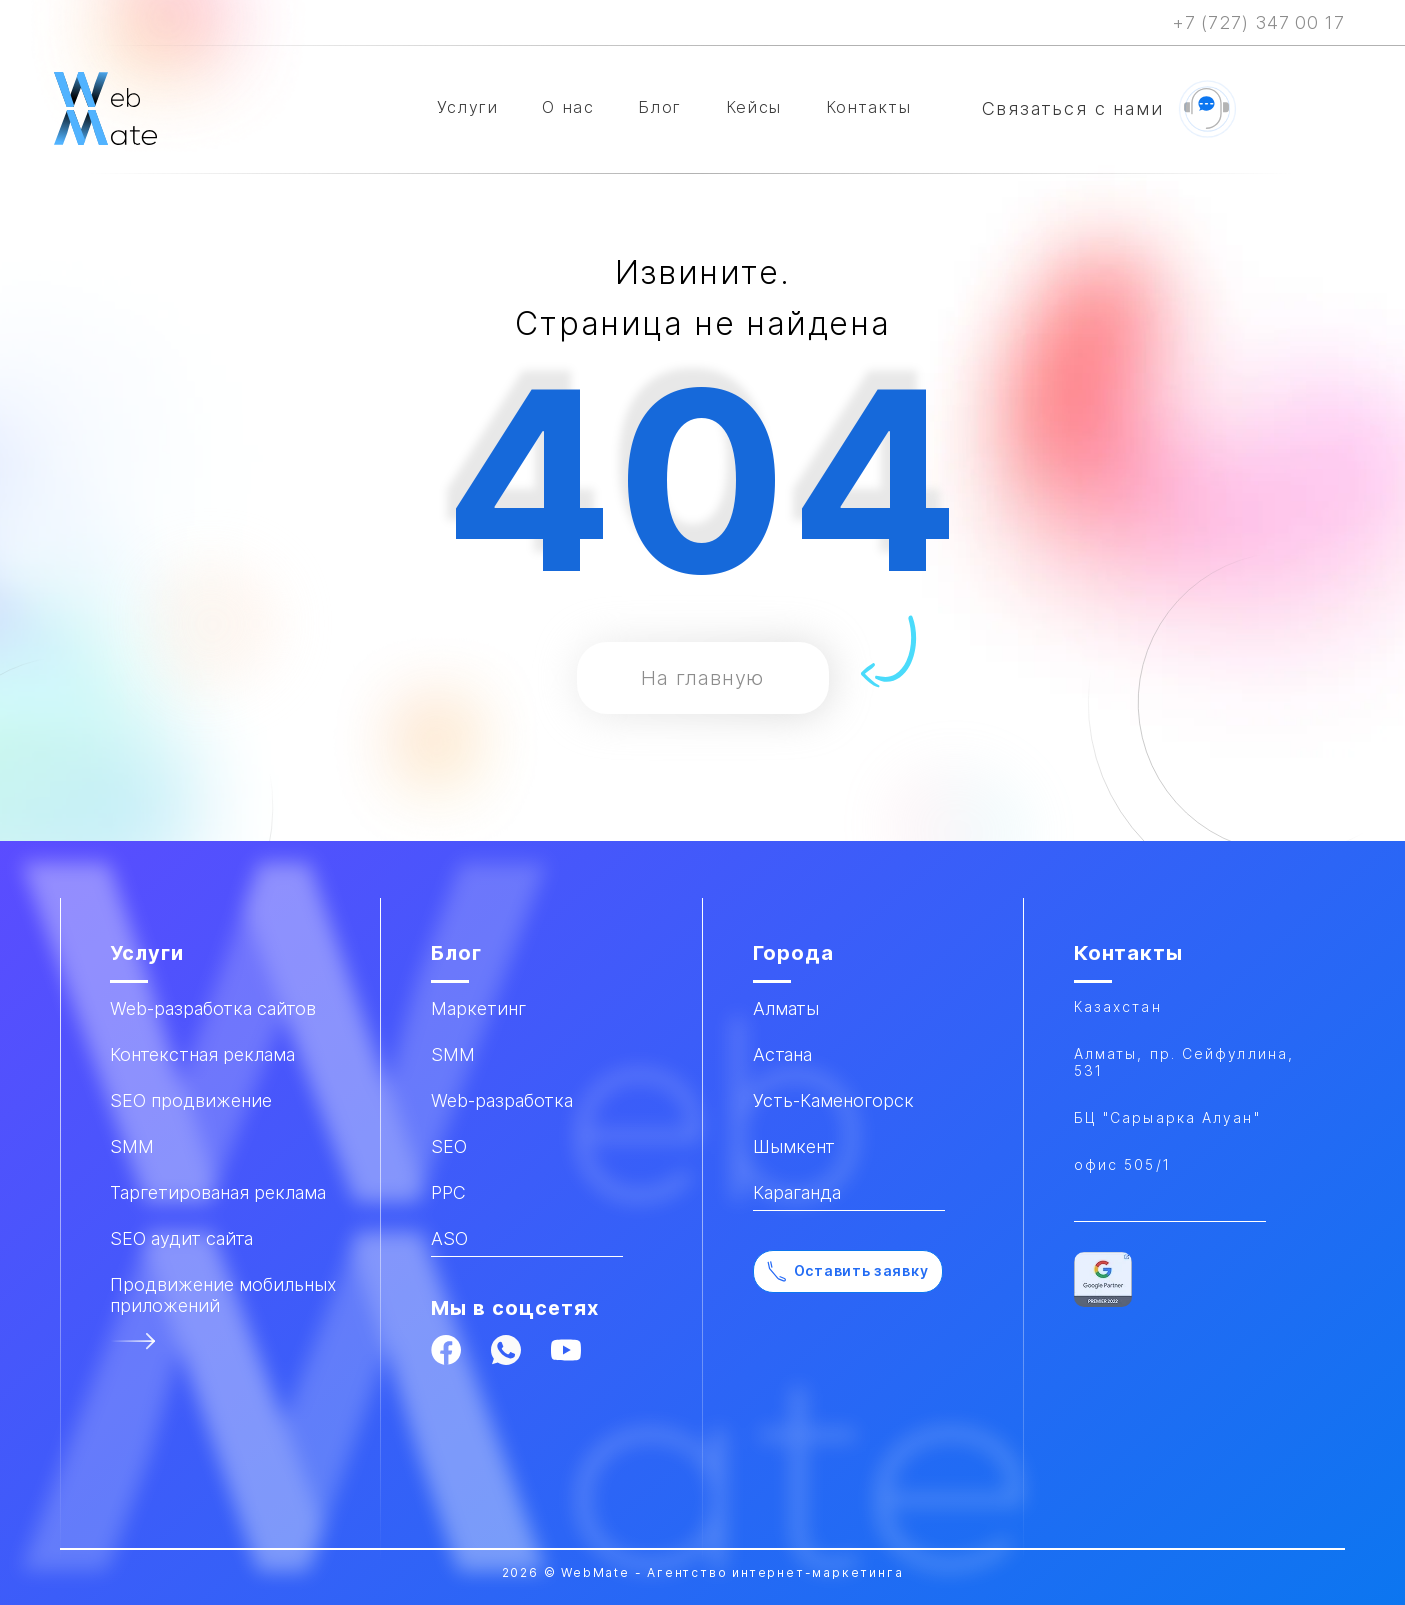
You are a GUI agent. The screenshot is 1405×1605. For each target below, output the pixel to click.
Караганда (797, 1192)
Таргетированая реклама (218, 1192)
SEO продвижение (191, 1100)
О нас (568, 107)
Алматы (786, 1008)
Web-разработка (502, 1100)
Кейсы (754, 107)
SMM (453, 1054)
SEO (449, 1146)
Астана (782, 1054)
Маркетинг (479, 1008)
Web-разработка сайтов (213, 1008)
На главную (702, 678)
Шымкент (794, 1146)
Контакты (869, 107)
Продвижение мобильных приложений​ (223, 1295)
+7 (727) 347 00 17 (1258, 22)
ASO (449, 1238)
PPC (448, 1192)
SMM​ (132, 1146)
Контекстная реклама (202, 1054)
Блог (659, 107)
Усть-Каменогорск (833, 1100)
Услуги (468, 107)
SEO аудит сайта (181, 1238)
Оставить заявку (848, 1271)
